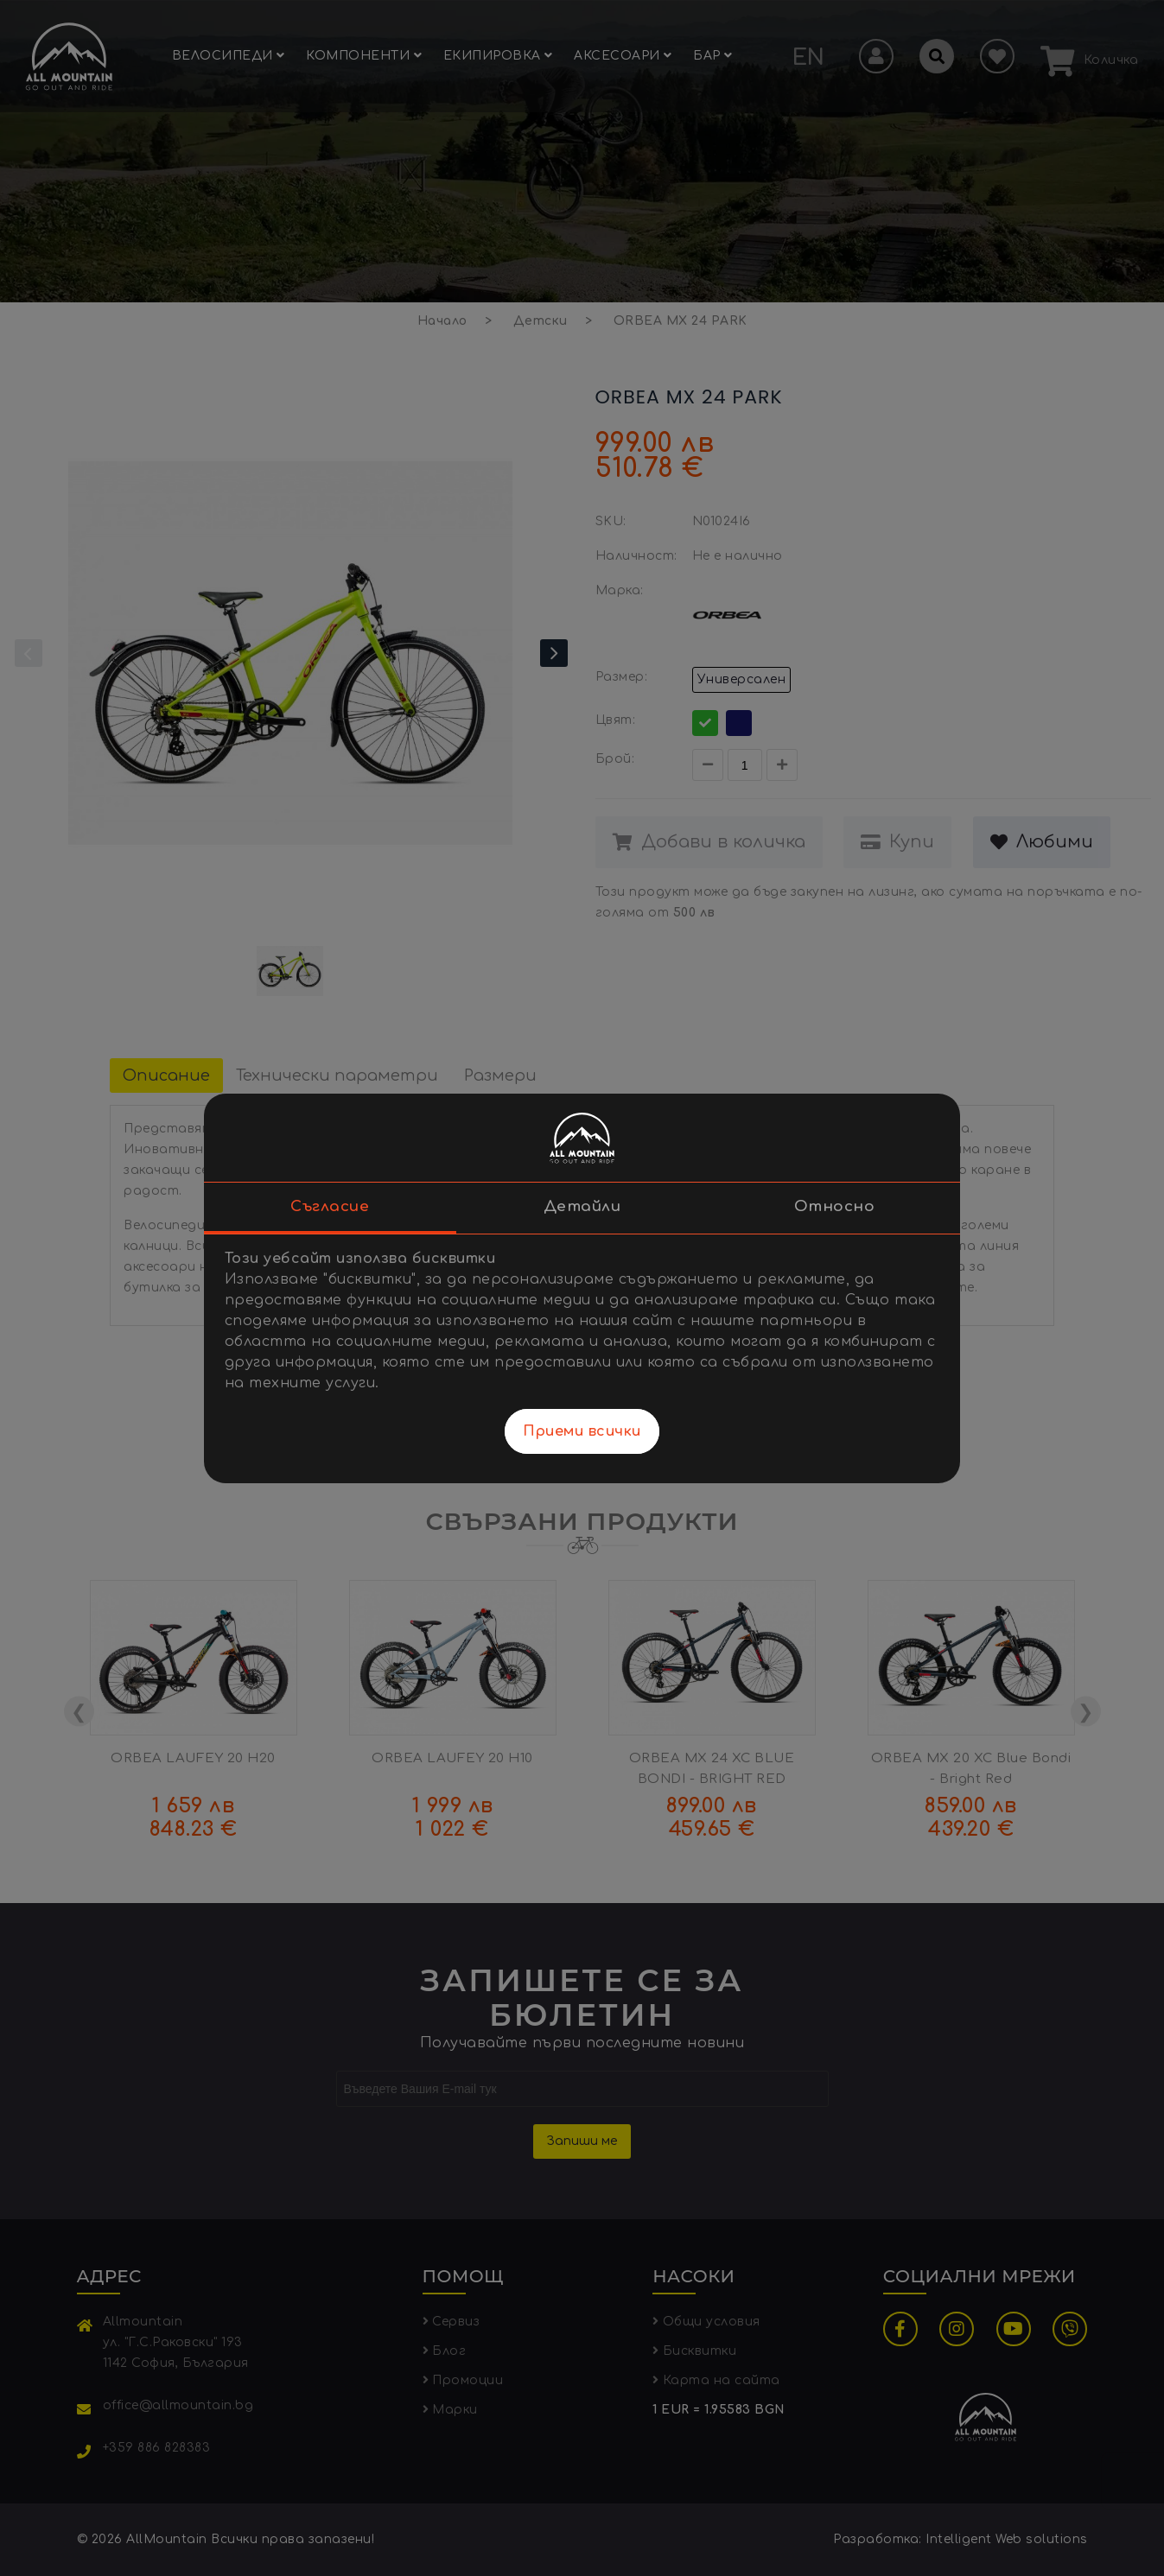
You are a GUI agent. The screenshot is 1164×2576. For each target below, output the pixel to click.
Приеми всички (582, 1431)
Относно (834, 1206)
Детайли (582, 1206)
